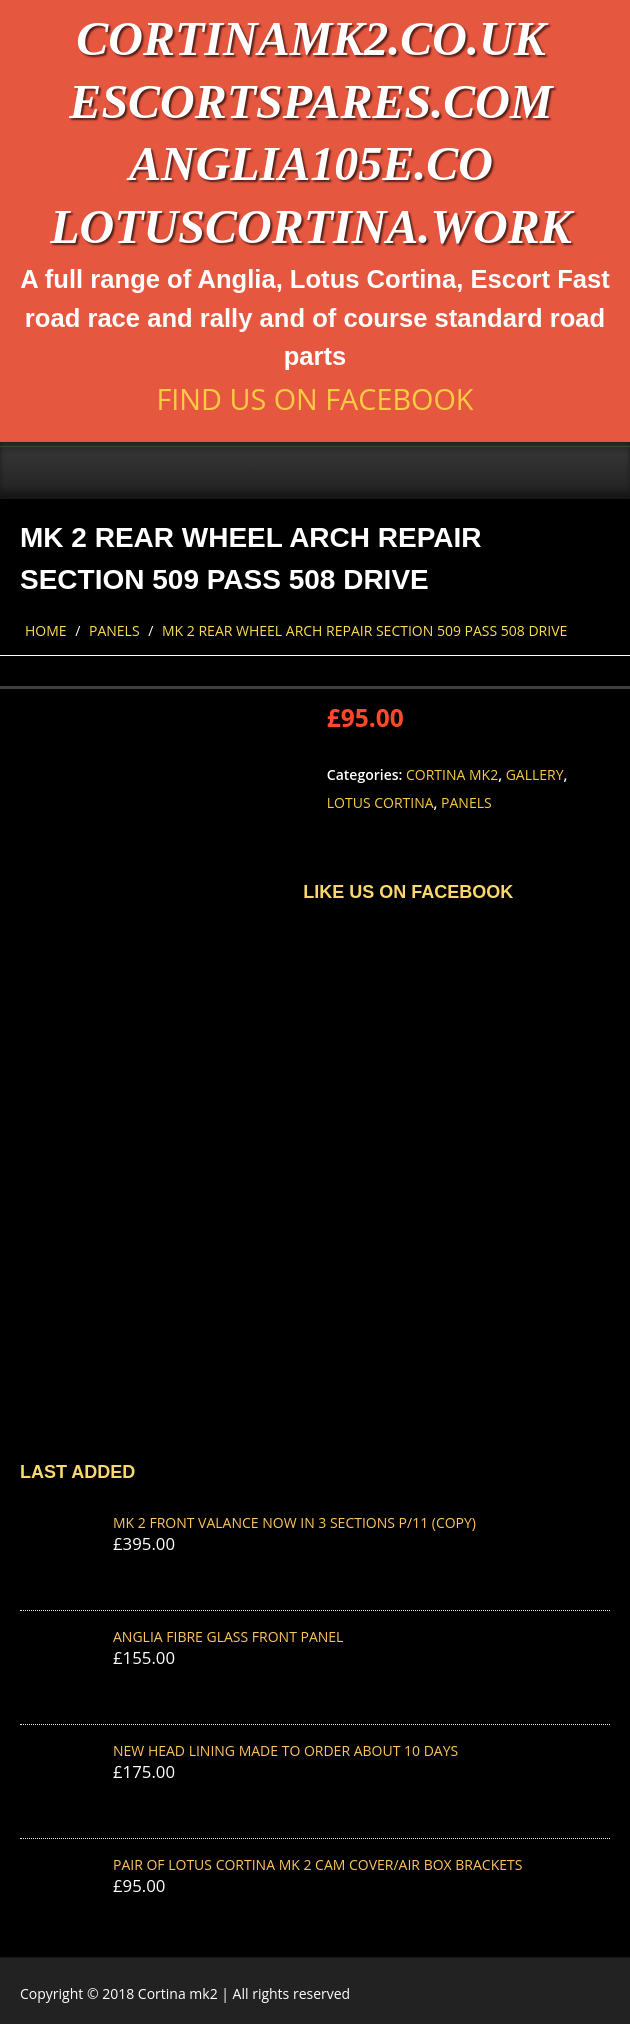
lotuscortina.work (310, 226)
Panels (114, 630)
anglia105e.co (311, 163)
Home (46, 630)
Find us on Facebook (314, 398)
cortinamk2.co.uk (310, 38)
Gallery (535, 774)
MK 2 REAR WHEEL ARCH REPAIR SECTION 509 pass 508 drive (364, 630)
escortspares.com (310, 101)
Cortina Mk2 (452, 774)
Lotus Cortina (380, 802)
